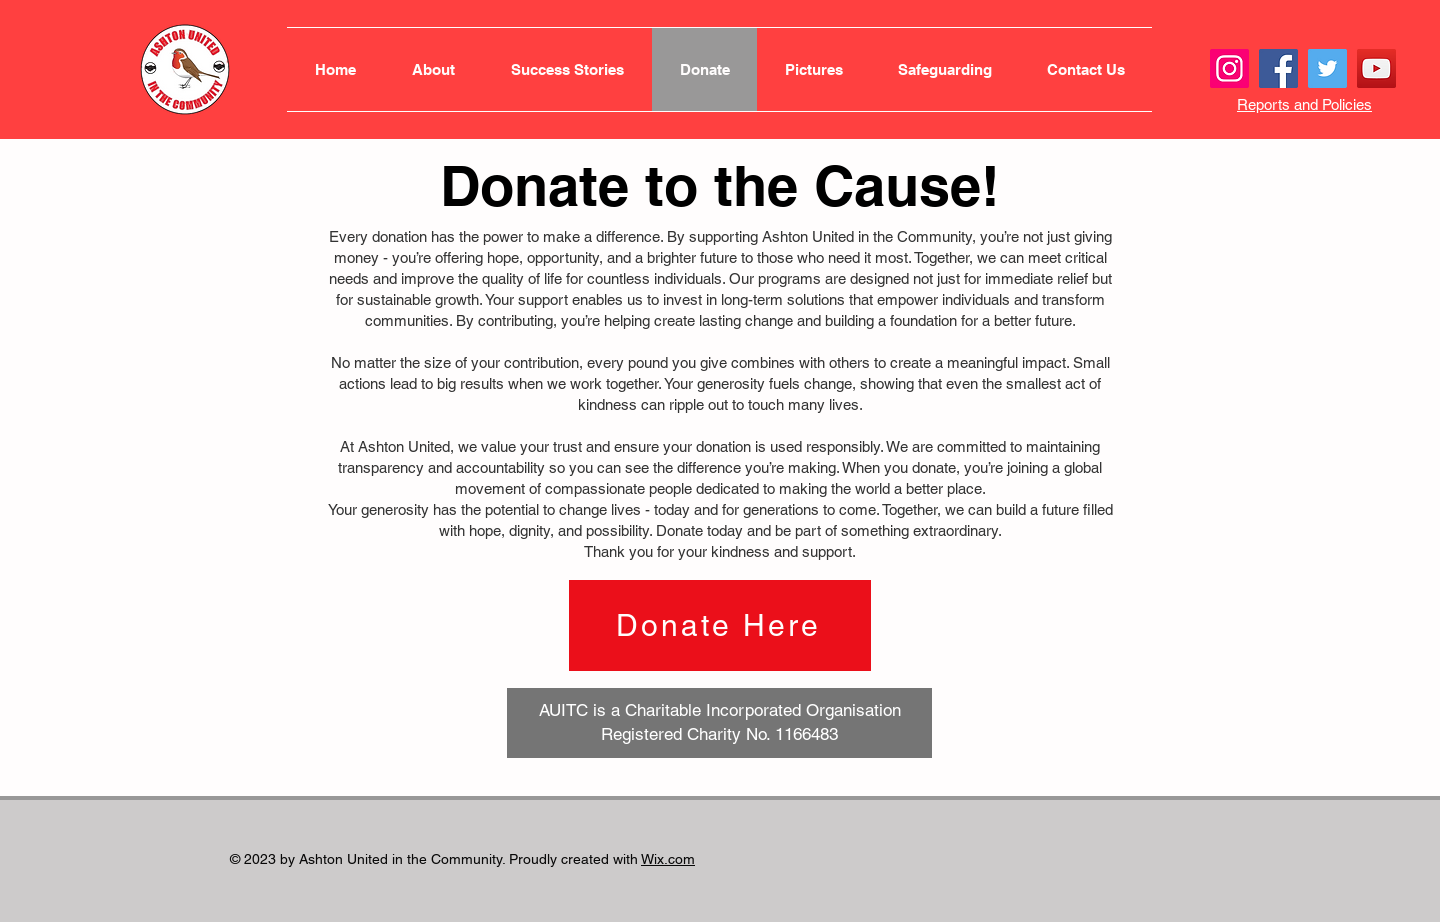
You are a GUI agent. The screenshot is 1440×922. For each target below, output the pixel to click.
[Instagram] (1229, 68)
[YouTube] (1376, 68)
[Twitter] (1327, 68)
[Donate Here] (720, 625)
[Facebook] (1278, 68)
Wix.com (668, 859)
